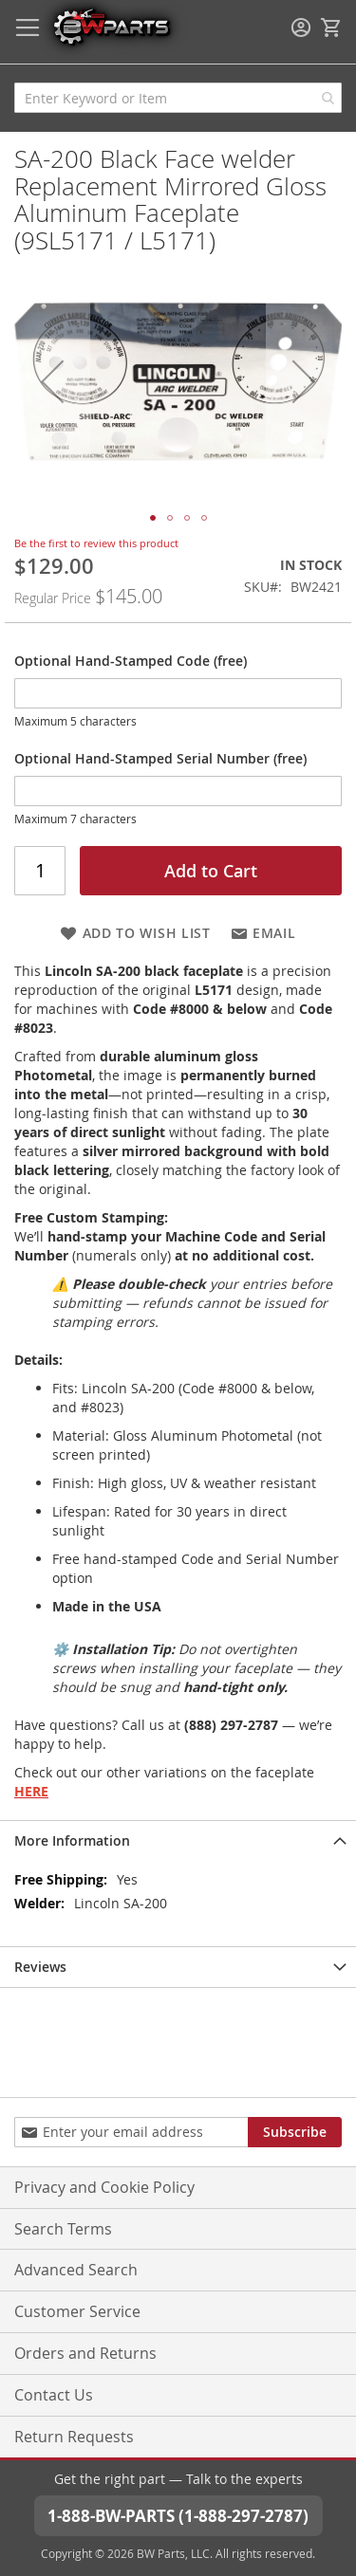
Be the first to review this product (96, 543)
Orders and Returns (85, 2353)
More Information (72, 1840)
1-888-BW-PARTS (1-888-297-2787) (178, 2516)
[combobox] (178, 98)
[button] (52, 381)
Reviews (40, 1967)
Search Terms (63, 2228)
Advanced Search (76, 2269)
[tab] (178, 1840)
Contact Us (53, 2394)
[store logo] (111, 26)
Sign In (300, 27)
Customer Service (77, 2311)
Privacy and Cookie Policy (104, 2187)
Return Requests (74, 2436)
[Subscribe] (295, 2132)
